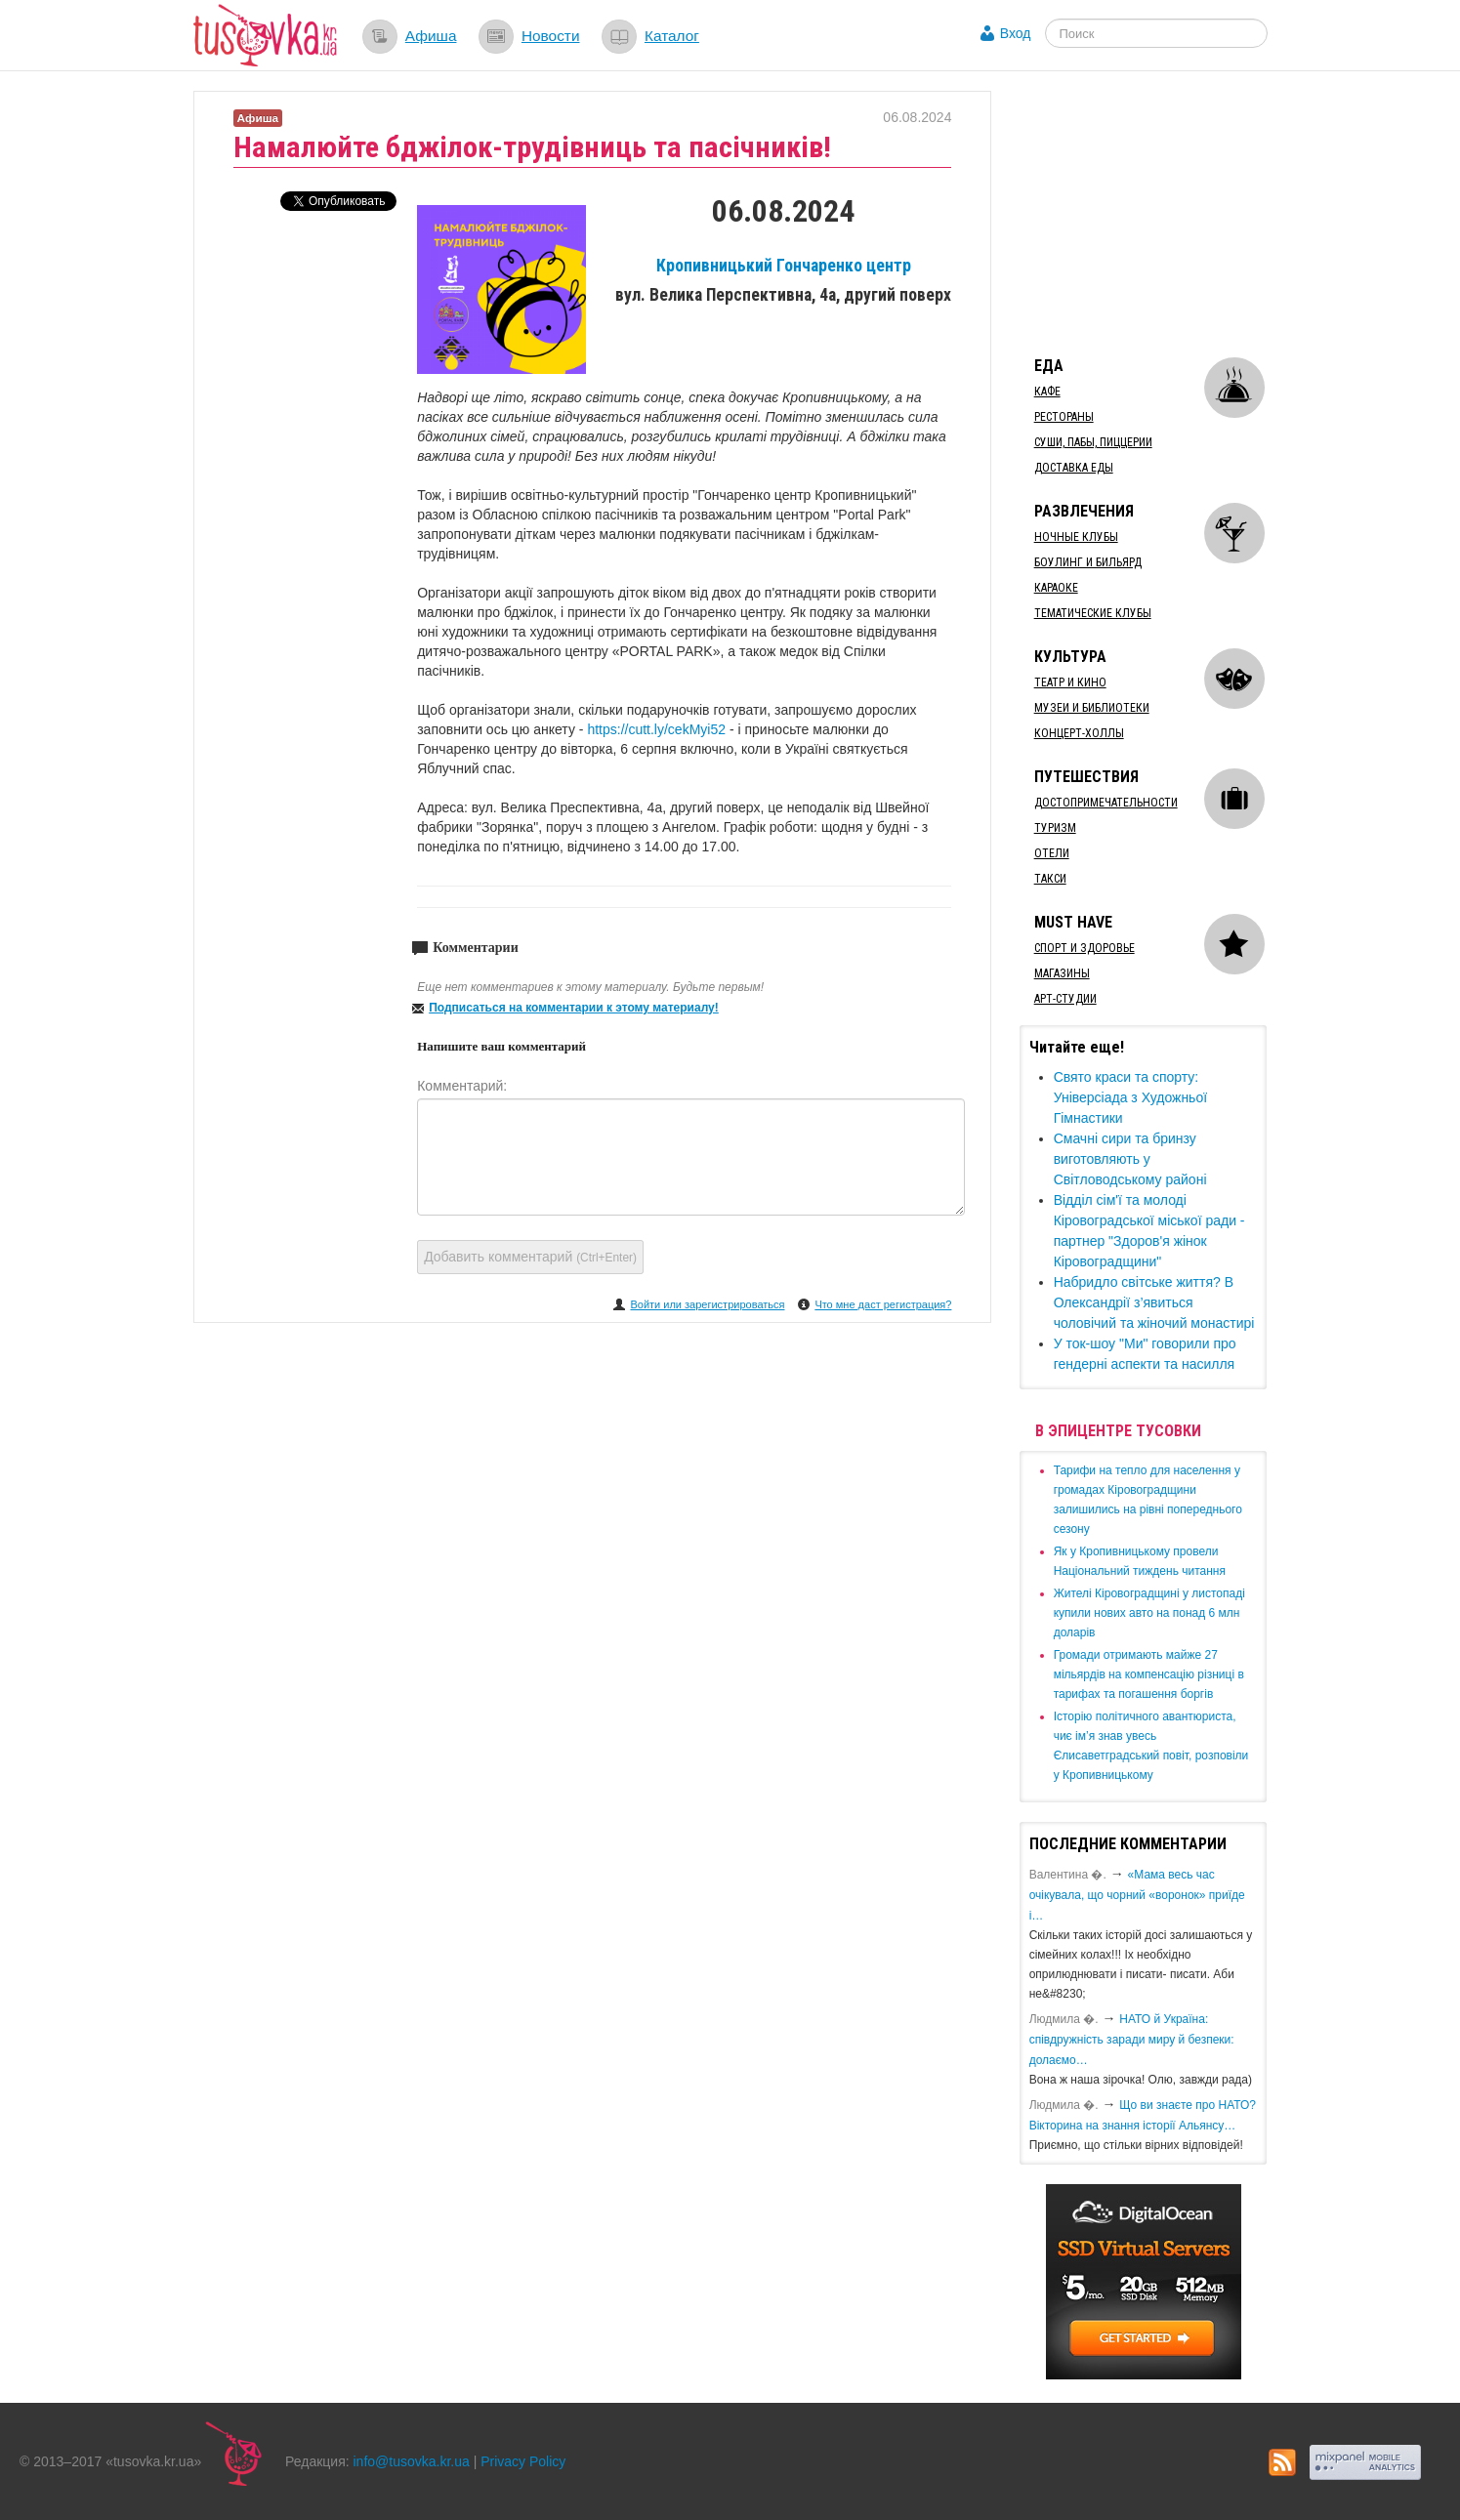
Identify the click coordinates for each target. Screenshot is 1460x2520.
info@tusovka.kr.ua (412, 2461)
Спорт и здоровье (1084, 948)
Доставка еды (1073, 468)
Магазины (1062, 973)
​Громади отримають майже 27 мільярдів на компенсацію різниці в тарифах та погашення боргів (1149, 1674)
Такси (1050, 879)
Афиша (431, 35)
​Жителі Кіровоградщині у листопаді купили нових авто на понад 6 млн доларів (1149, 1613)
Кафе (1047, 391)
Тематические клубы (1092, 613)
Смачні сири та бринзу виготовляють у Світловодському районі (1130, 1159)
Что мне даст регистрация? (882, 1304)
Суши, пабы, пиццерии (1093, 442)
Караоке (1056, 588)
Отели (1051, 853)
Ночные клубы (1076, 537)
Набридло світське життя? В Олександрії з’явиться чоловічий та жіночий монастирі (1154, 1302)
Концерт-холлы (1079, 733)
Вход (1015, 33)
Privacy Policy (522, 2461)
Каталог (672, 35)
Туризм (1055, 828)
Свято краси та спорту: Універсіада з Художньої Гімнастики (1130, 1097)
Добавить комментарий (530, 1256)
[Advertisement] (1166, 213)
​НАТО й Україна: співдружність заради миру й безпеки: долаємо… (1131, 2039)
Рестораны (1064, 417)
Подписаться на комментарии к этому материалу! (574, 1007)
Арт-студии (1065, 999)
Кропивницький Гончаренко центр (783, 265)
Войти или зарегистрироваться (707, 1304)
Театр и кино (1070, 682)
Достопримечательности (1106, 802)
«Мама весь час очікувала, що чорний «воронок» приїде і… (1137, 1895)
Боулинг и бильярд (1088, 562)
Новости (550, 35)
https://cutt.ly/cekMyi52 (658, 729)
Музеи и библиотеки (1091, 708)
